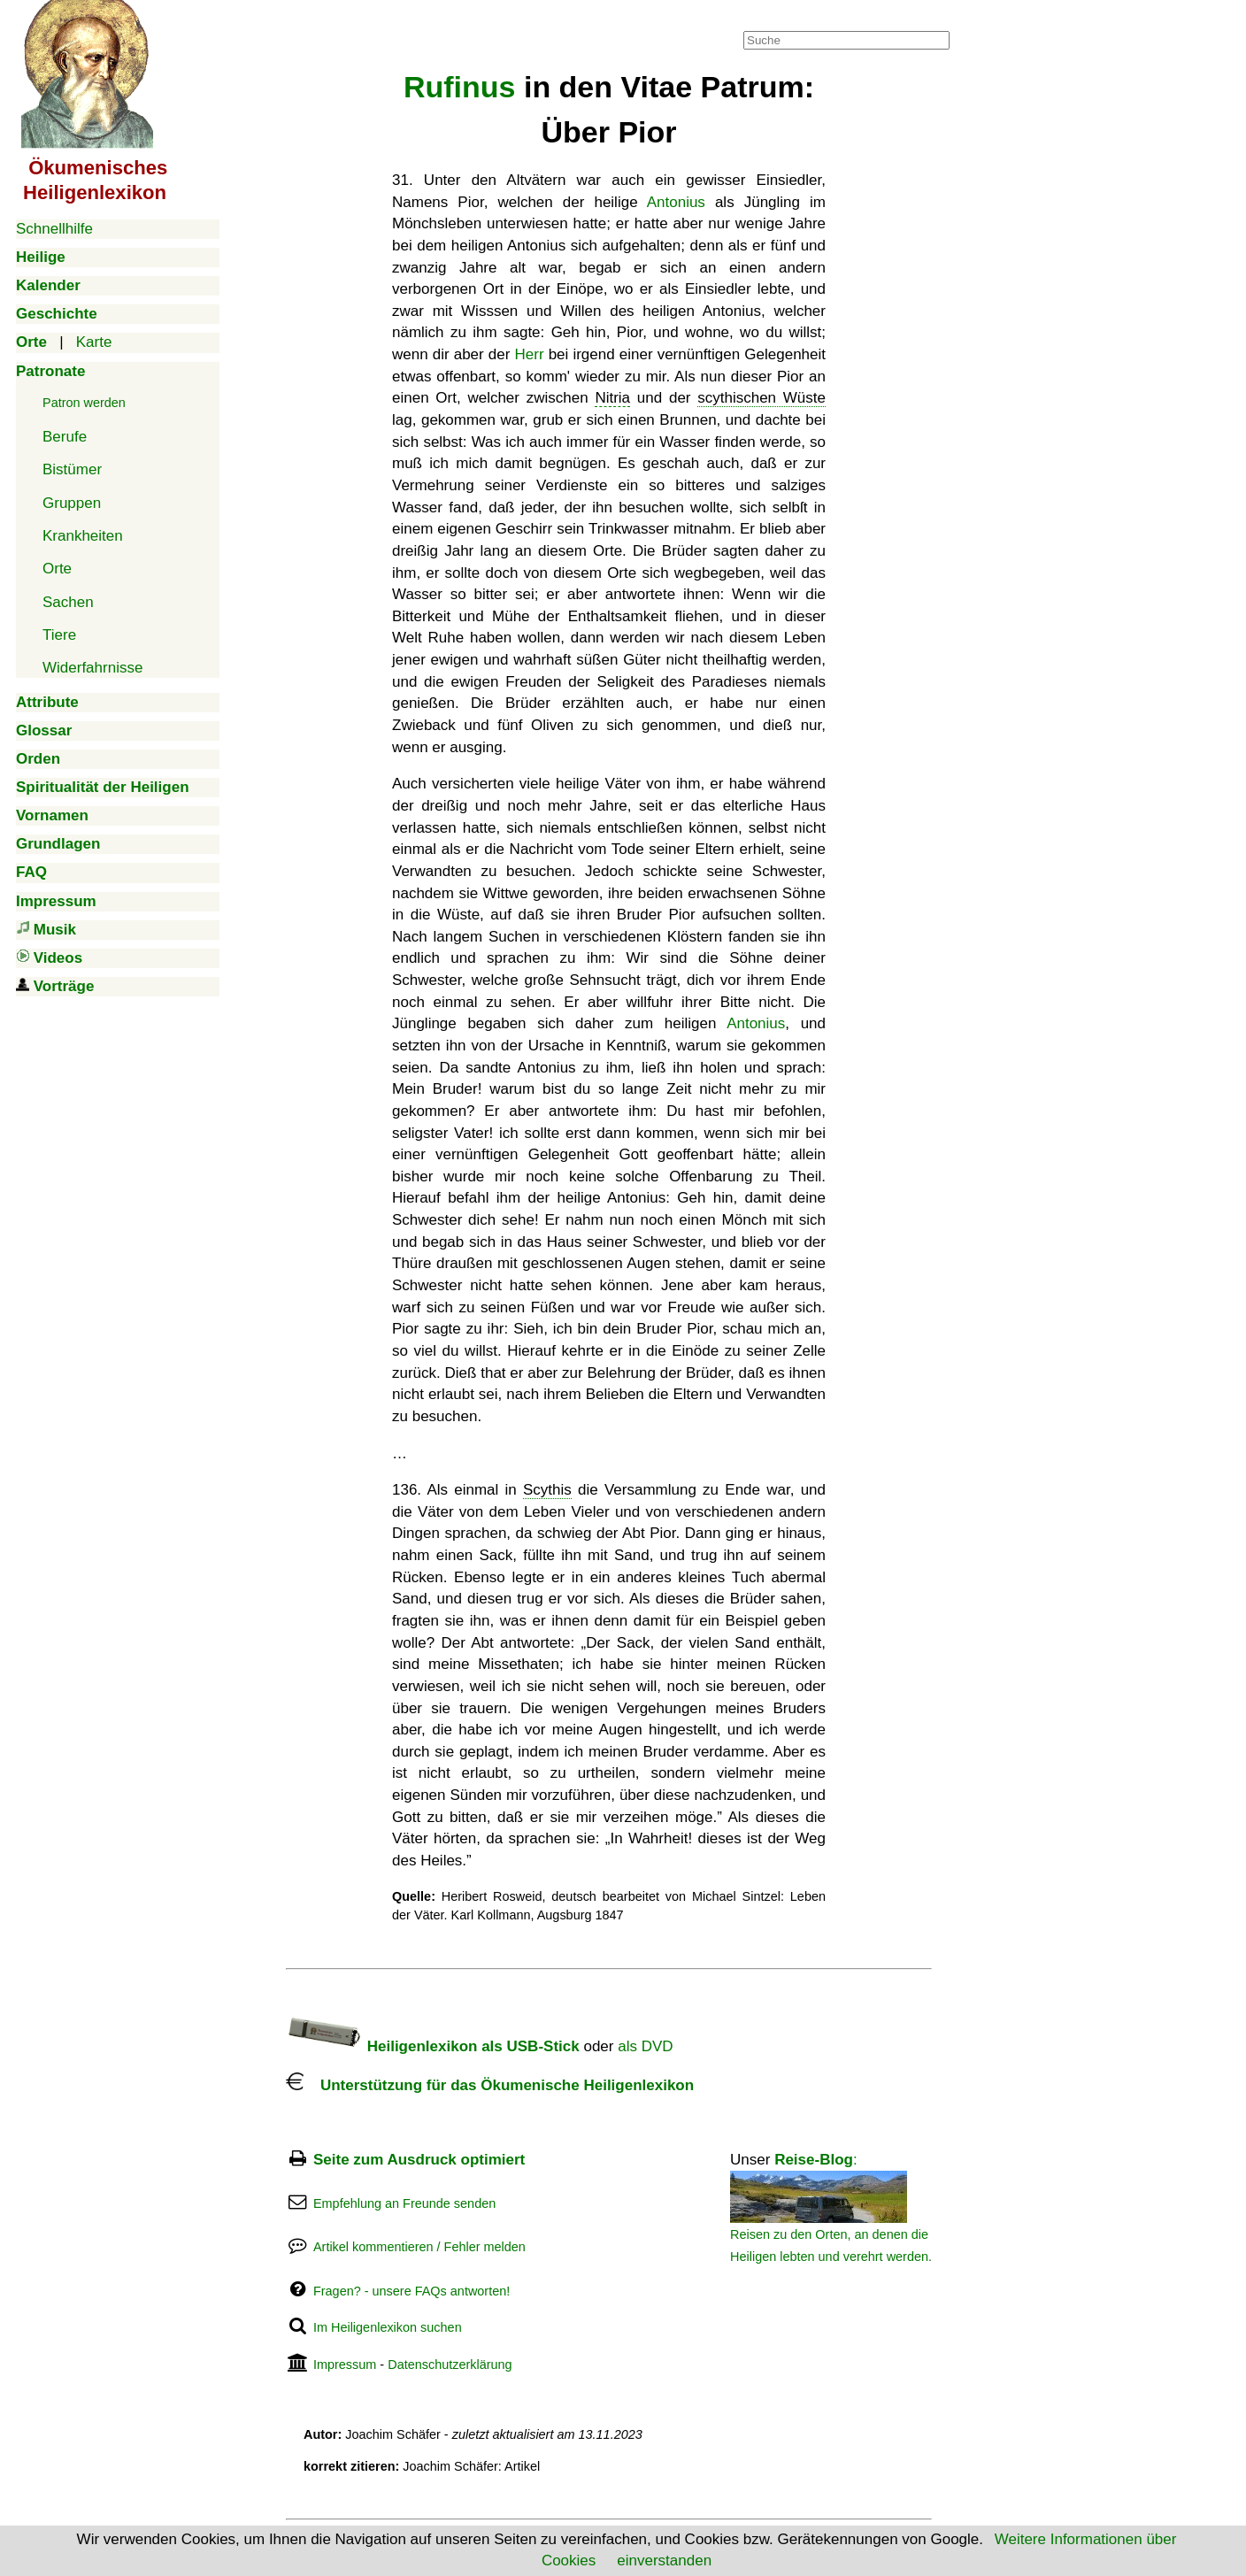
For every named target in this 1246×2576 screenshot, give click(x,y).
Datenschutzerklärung (449, 2364)
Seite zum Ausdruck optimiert (419, 2159)
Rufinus (460, 87)
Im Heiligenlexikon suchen (387, 2327)
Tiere (59, 635)
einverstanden (664, 2560)
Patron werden (84, 403)
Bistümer (72, 469)
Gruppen (71, 503)
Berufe (64, 436)
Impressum (344, 2364)
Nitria (612, 397)
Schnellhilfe (54, 228)
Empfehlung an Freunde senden (404, 2203)
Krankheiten (82, 535)
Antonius (676, 202)
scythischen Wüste (761, 397)
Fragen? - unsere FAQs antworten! (411, 2291)
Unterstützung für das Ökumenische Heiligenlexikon (490, 2085)
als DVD (645, 2046)
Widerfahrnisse (92, 667)
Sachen (68, 602)
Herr (529, 354)
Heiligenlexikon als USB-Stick (433, 2046)
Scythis (547, 1489)
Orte (57, 568)
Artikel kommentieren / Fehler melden (419, 2247)
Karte (94, 342)
